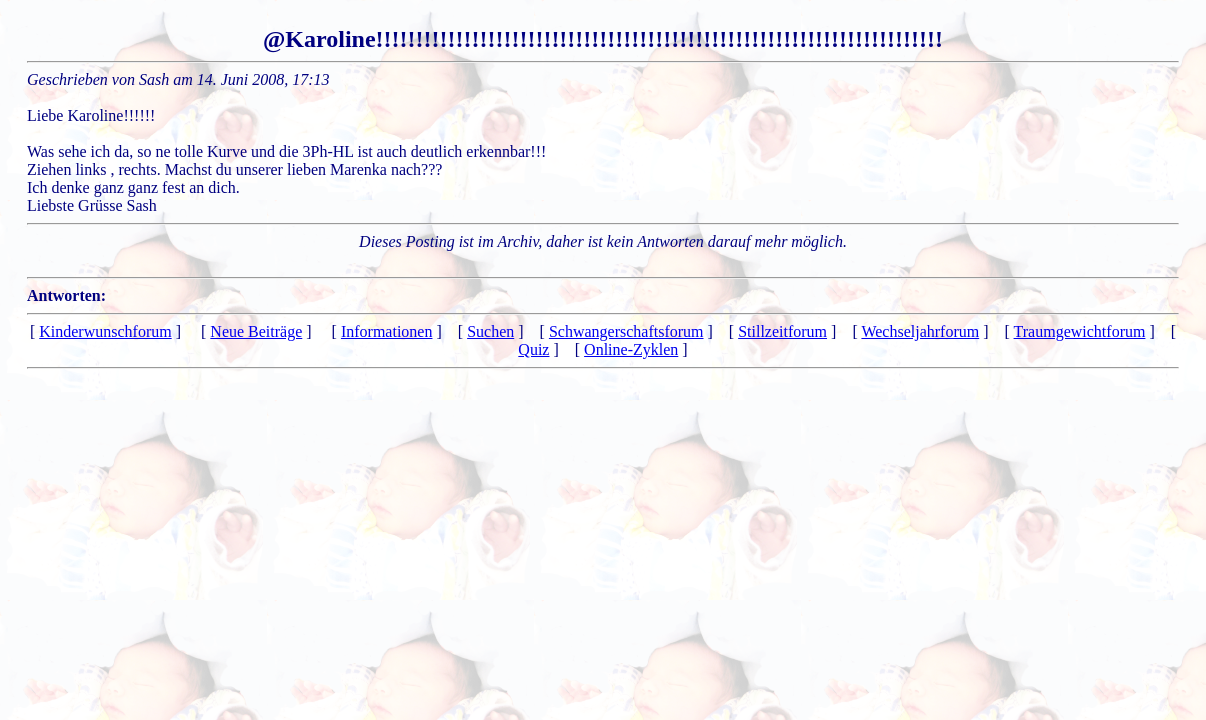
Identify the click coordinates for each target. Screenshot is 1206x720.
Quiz (533, 349)
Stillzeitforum (782, 331)
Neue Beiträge (256, 331)
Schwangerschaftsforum (626, 331)
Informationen (387, 331)
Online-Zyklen (631, 349)
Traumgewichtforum (1080, 331)
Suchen (490, 331)
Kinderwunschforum (105, 331)
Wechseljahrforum (920, 331)
